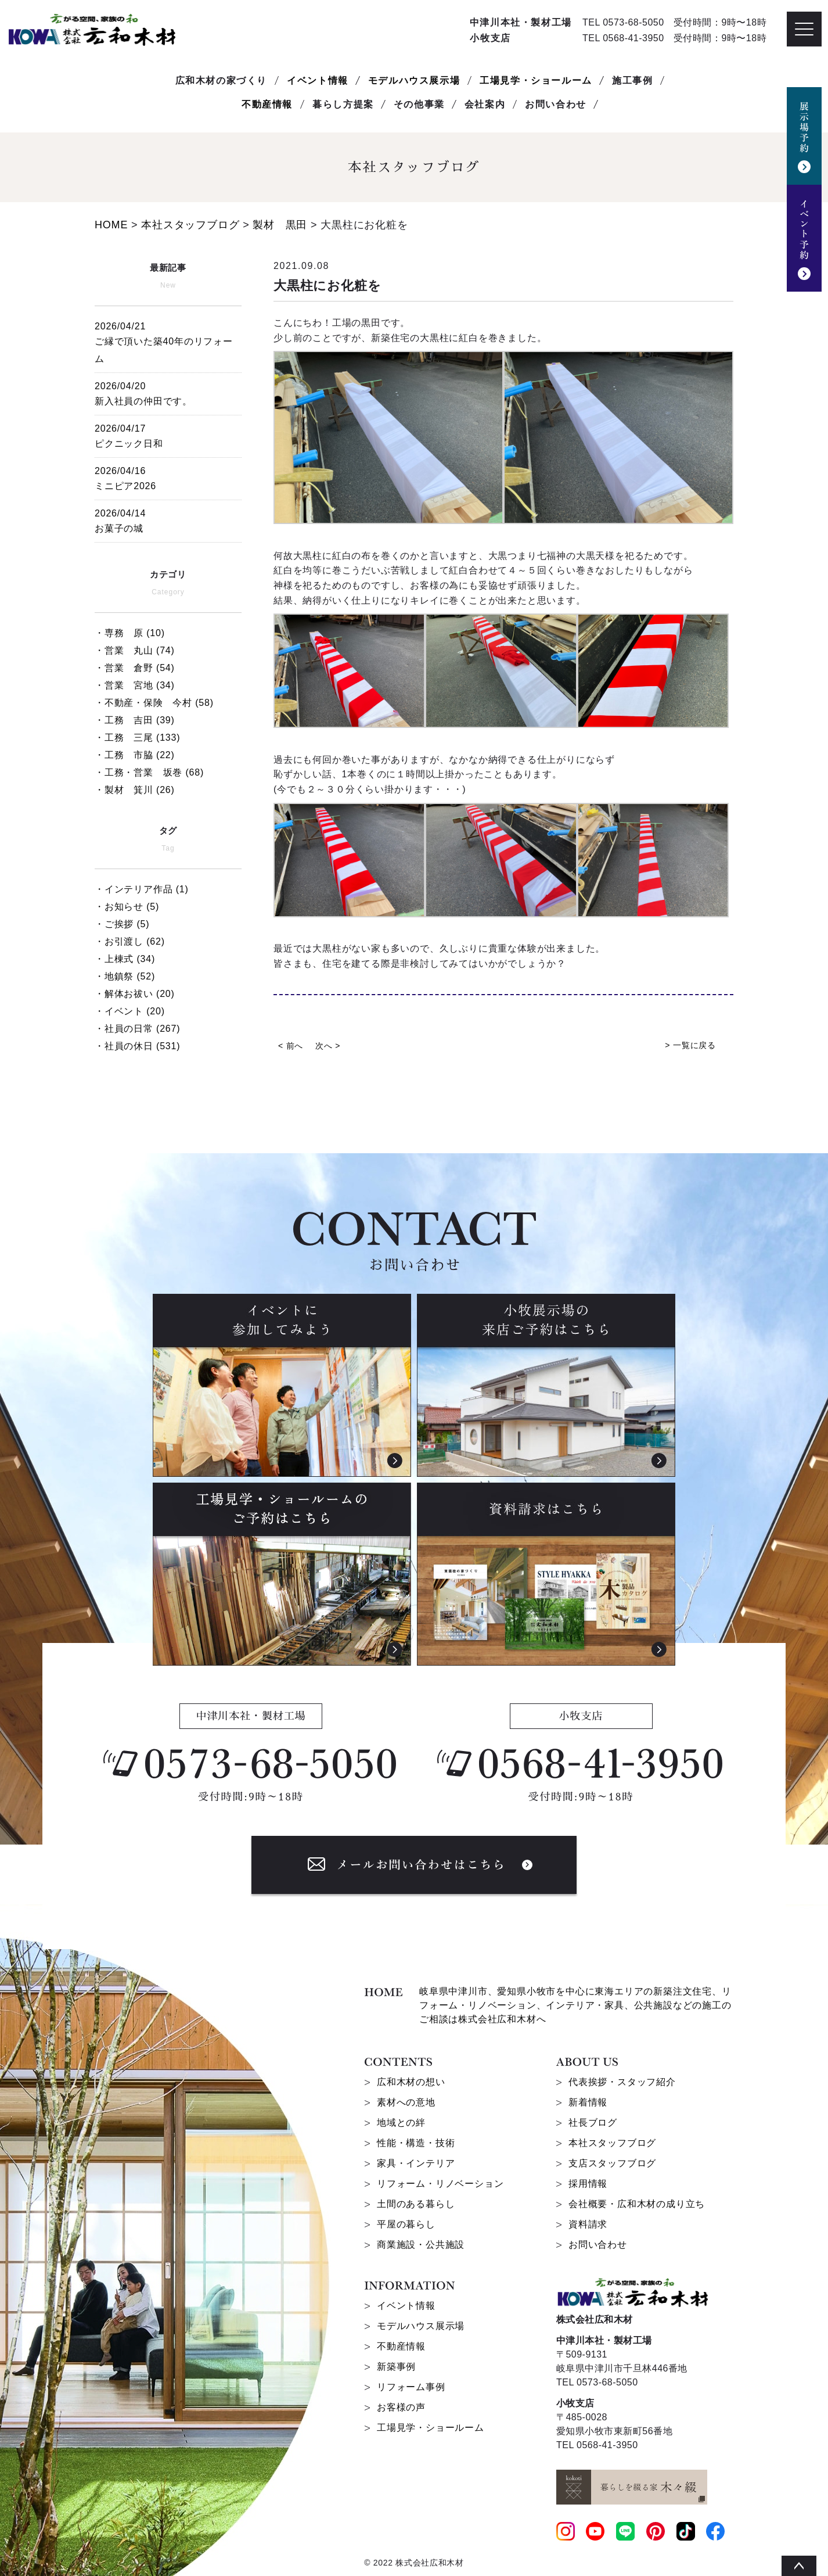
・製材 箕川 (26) (135, 790)
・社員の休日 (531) (137, 1046)
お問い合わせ (597, 2244)
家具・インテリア (416, 2163)
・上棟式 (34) (125, 959)
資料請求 (587, 2224)
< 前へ (290, 1045)
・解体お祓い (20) (135, 994)
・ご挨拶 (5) (122, 924)
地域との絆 (401, 2122)
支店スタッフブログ (612, 2163)
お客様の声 (401, 2407)
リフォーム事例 (411, 2387)
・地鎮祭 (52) (125, 976)
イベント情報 (317, 80)
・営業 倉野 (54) (135, 668)
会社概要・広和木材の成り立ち (636, 2204)
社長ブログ (592, 2122)
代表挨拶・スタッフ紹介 (622, 2082)
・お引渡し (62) (130, 941)
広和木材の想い (411, 2082)
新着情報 (587, 2102)
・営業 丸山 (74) (135, 650)
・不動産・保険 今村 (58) (154, 703)
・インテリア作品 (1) (142, 889)
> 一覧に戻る (690, 1045)
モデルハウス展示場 (414, 80)
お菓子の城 (168, 519)
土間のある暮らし (416, 2204)
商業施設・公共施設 (421, 2244)
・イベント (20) (130, 1011)
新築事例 (396, 2367)
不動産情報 (267, 104)
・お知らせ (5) (127, 907)
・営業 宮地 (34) (135, 685)
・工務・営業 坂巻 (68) (149, 772)
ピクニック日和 (168, 434)
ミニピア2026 (168, 476)
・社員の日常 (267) (137, 1029)
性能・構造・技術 (416, 2143)
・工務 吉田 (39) (135, 720)
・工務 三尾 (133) (137, 737)
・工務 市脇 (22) (135, 755)
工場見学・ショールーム (536, 80)
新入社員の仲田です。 (168, 392)
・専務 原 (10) (130, 633)
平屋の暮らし (406, 2224)
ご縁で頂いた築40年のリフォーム (168, 341)
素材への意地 (406, 2102)
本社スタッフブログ (612, 2143)
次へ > (327, 1045)
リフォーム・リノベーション (440, 2183)
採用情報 (587, 2183)
